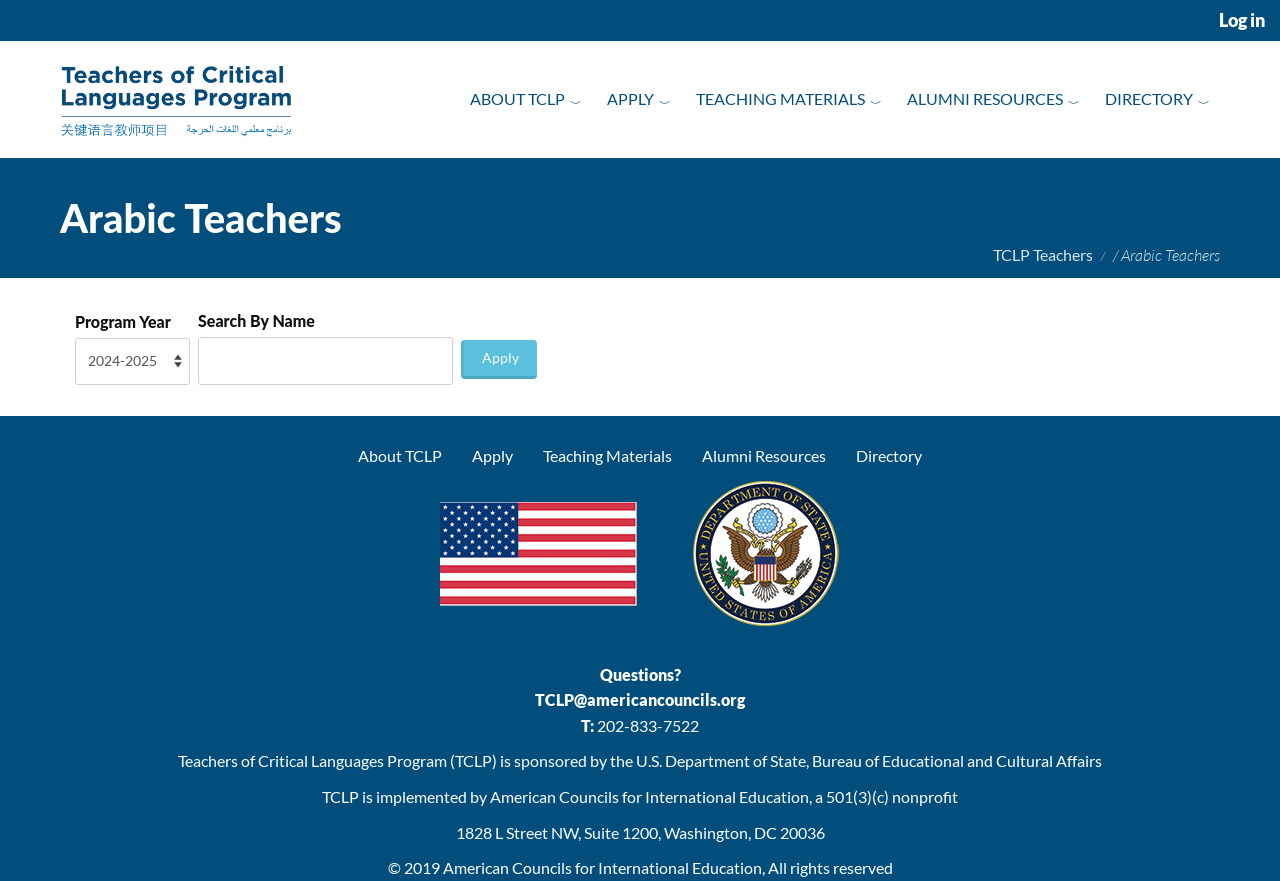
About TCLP (517, 98)
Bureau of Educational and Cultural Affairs (957, 760)
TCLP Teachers (1043, 254)
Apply (630, 98)
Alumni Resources (985, 98)
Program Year (123, 321)
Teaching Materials (780, 98)
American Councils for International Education (602, 867)
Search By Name (256, 320)
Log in (1242, 20)
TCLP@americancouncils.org (640, 699)
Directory (1149, 98)
